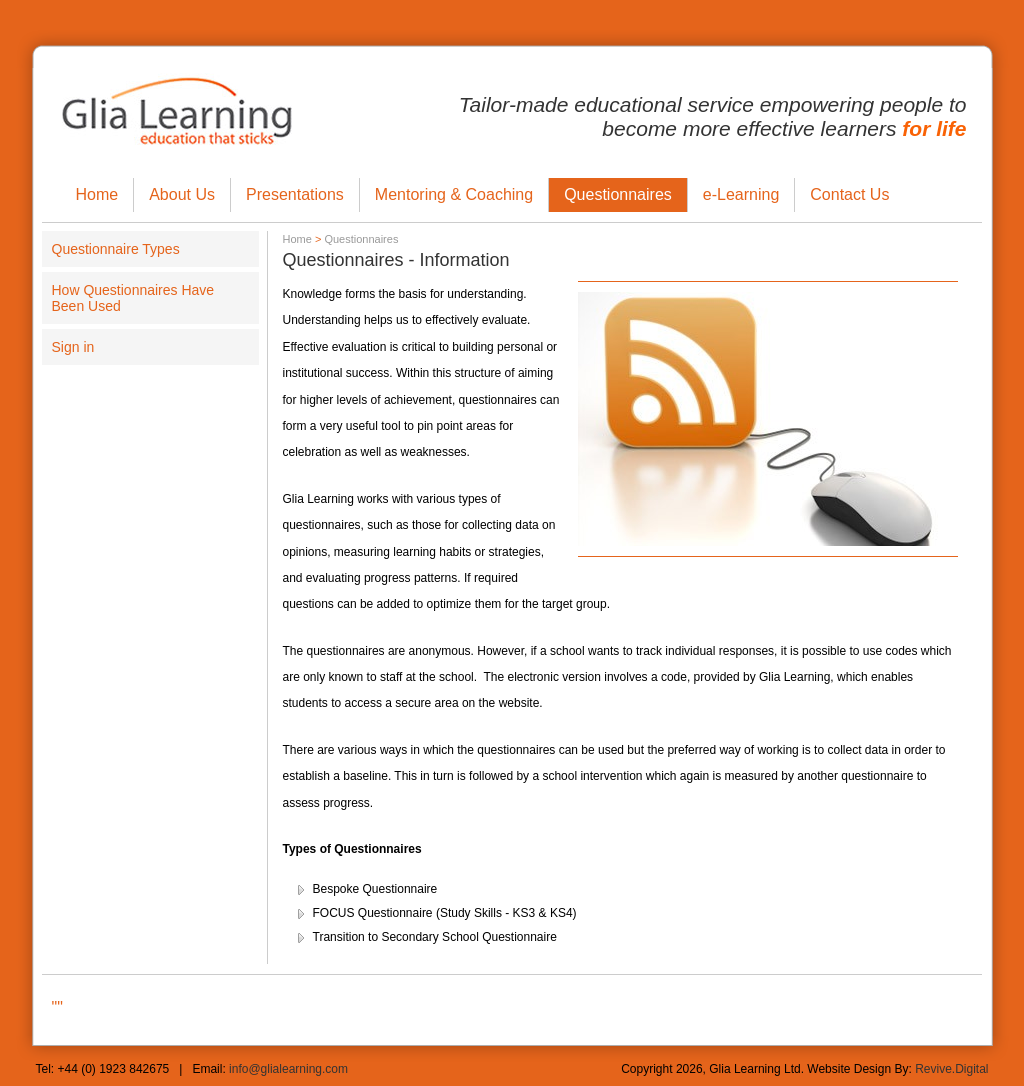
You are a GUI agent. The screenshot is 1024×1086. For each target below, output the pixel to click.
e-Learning (741, 194)
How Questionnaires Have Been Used (133, 298)
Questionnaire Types (116, 249)
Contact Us (849, 194)
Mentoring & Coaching (454, 194)
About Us (182, 194)
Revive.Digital (951, 1069)
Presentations (295, 194)
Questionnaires (618, 194)
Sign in (73, 347)
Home (97, 194)
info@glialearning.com (288, 1069)
